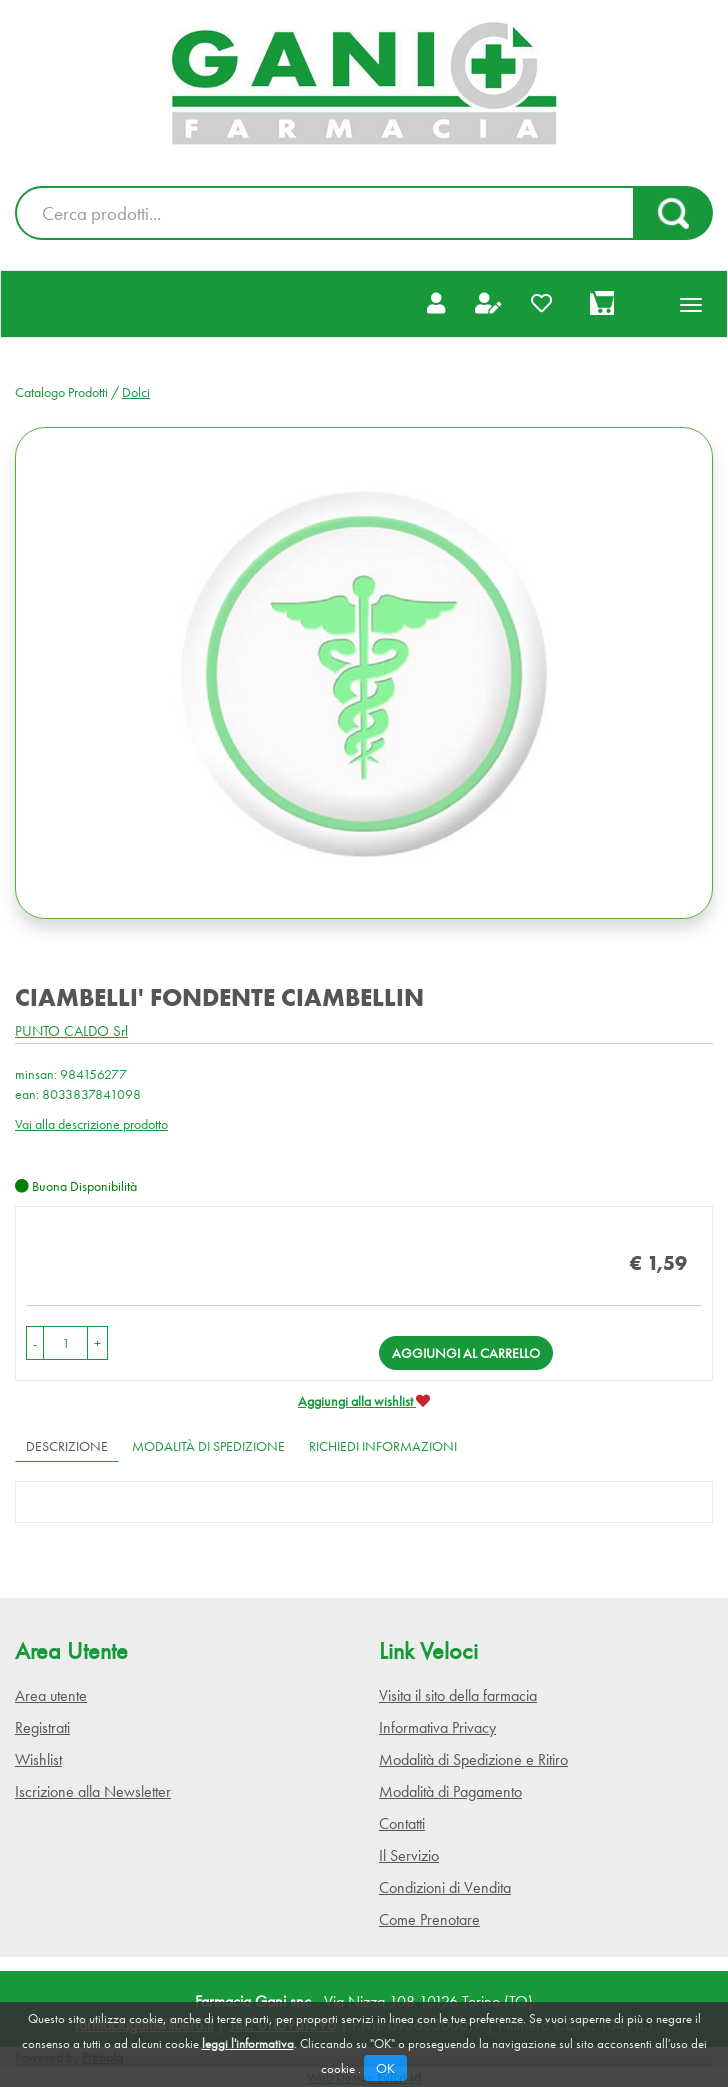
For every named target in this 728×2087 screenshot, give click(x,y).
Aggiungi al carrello (466, 1353)
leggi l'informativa (248, 2043)
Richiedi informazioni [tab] (383, 1446)
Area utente (51, 1695)
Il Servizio (409, 1855)
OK (385, 2068)
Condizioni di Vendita (445, 1887)
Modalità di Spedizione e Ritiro (473, 1759)
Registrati (42, 1727)
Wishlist (38, 1759)
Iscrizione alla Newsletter (93, 1791)
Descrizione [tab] (67, 1446)
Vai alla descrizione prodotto (91, 1124)
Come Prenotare (429, 1919)
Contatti (402, 1823)
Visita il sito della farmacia (458, 1695)
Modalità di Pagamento (450, 1791)
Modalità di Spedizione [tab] (208, 1446)
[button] (35, 1343)
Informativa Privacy (437, 1727)
